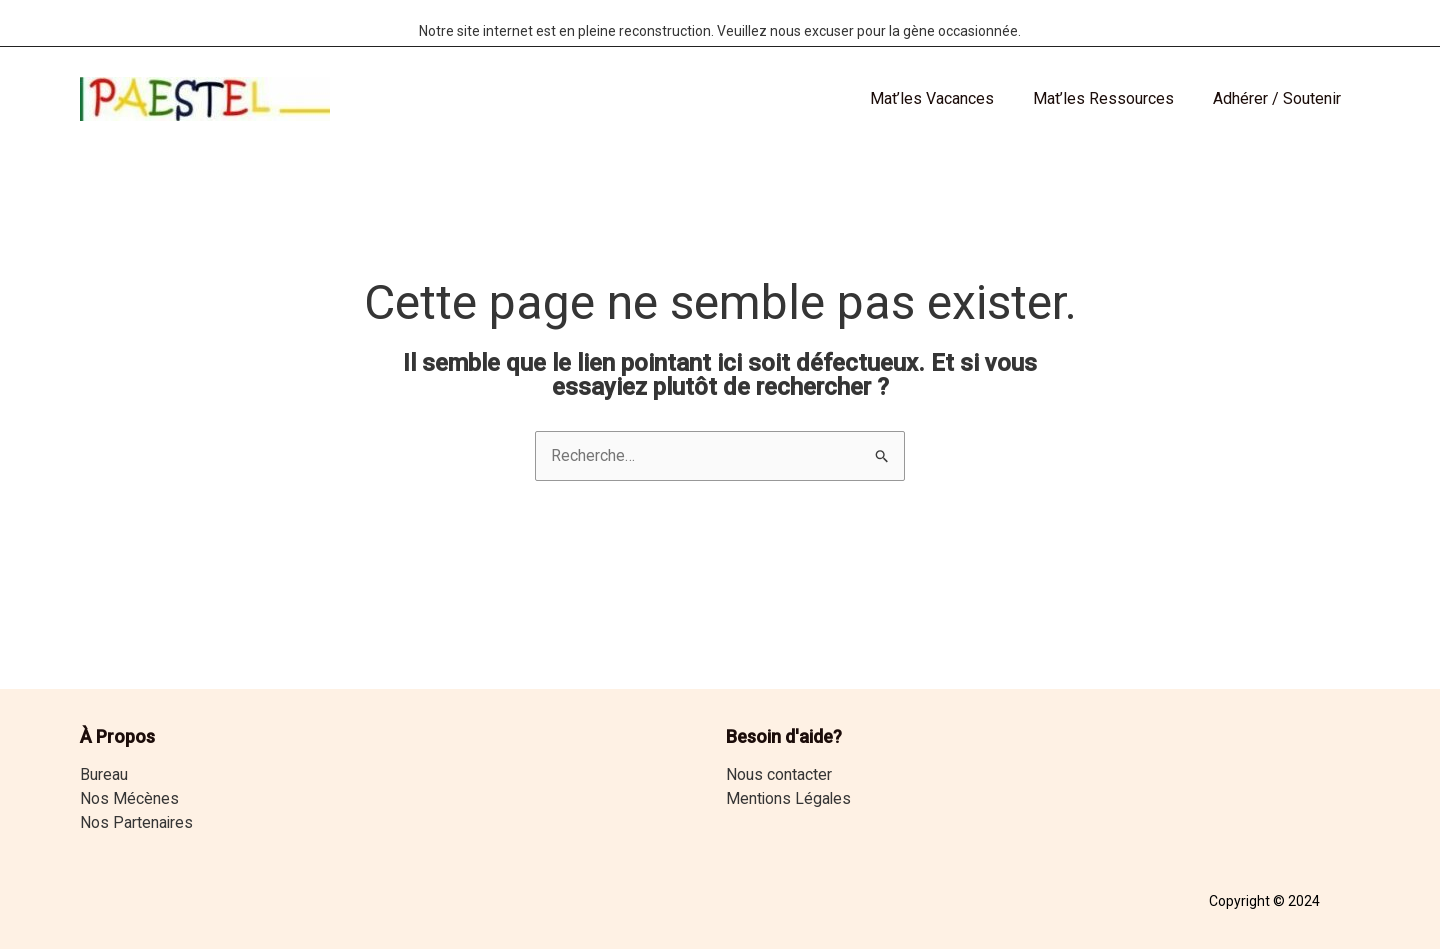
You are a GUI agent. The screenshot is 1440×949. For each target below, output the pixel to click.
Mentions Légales (789, 798)
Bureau (104, 774)
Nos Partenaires (137, 822)
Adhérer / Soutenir (1280, 98)
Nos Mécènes (129, 798)
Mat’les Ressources (1113, 98)
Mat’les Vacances (949, 98)
